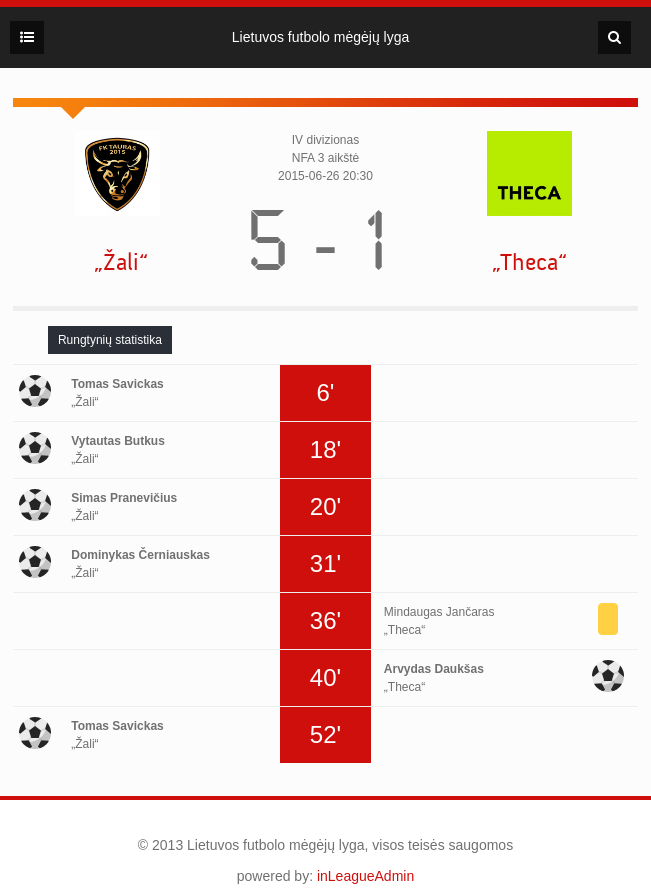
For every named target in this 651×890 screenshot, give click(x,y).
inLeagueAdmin (365, 876)
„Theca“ (529, 262)
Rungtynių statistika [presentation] (110, 340)
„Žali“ (121, 262)
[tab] (110, 340)
